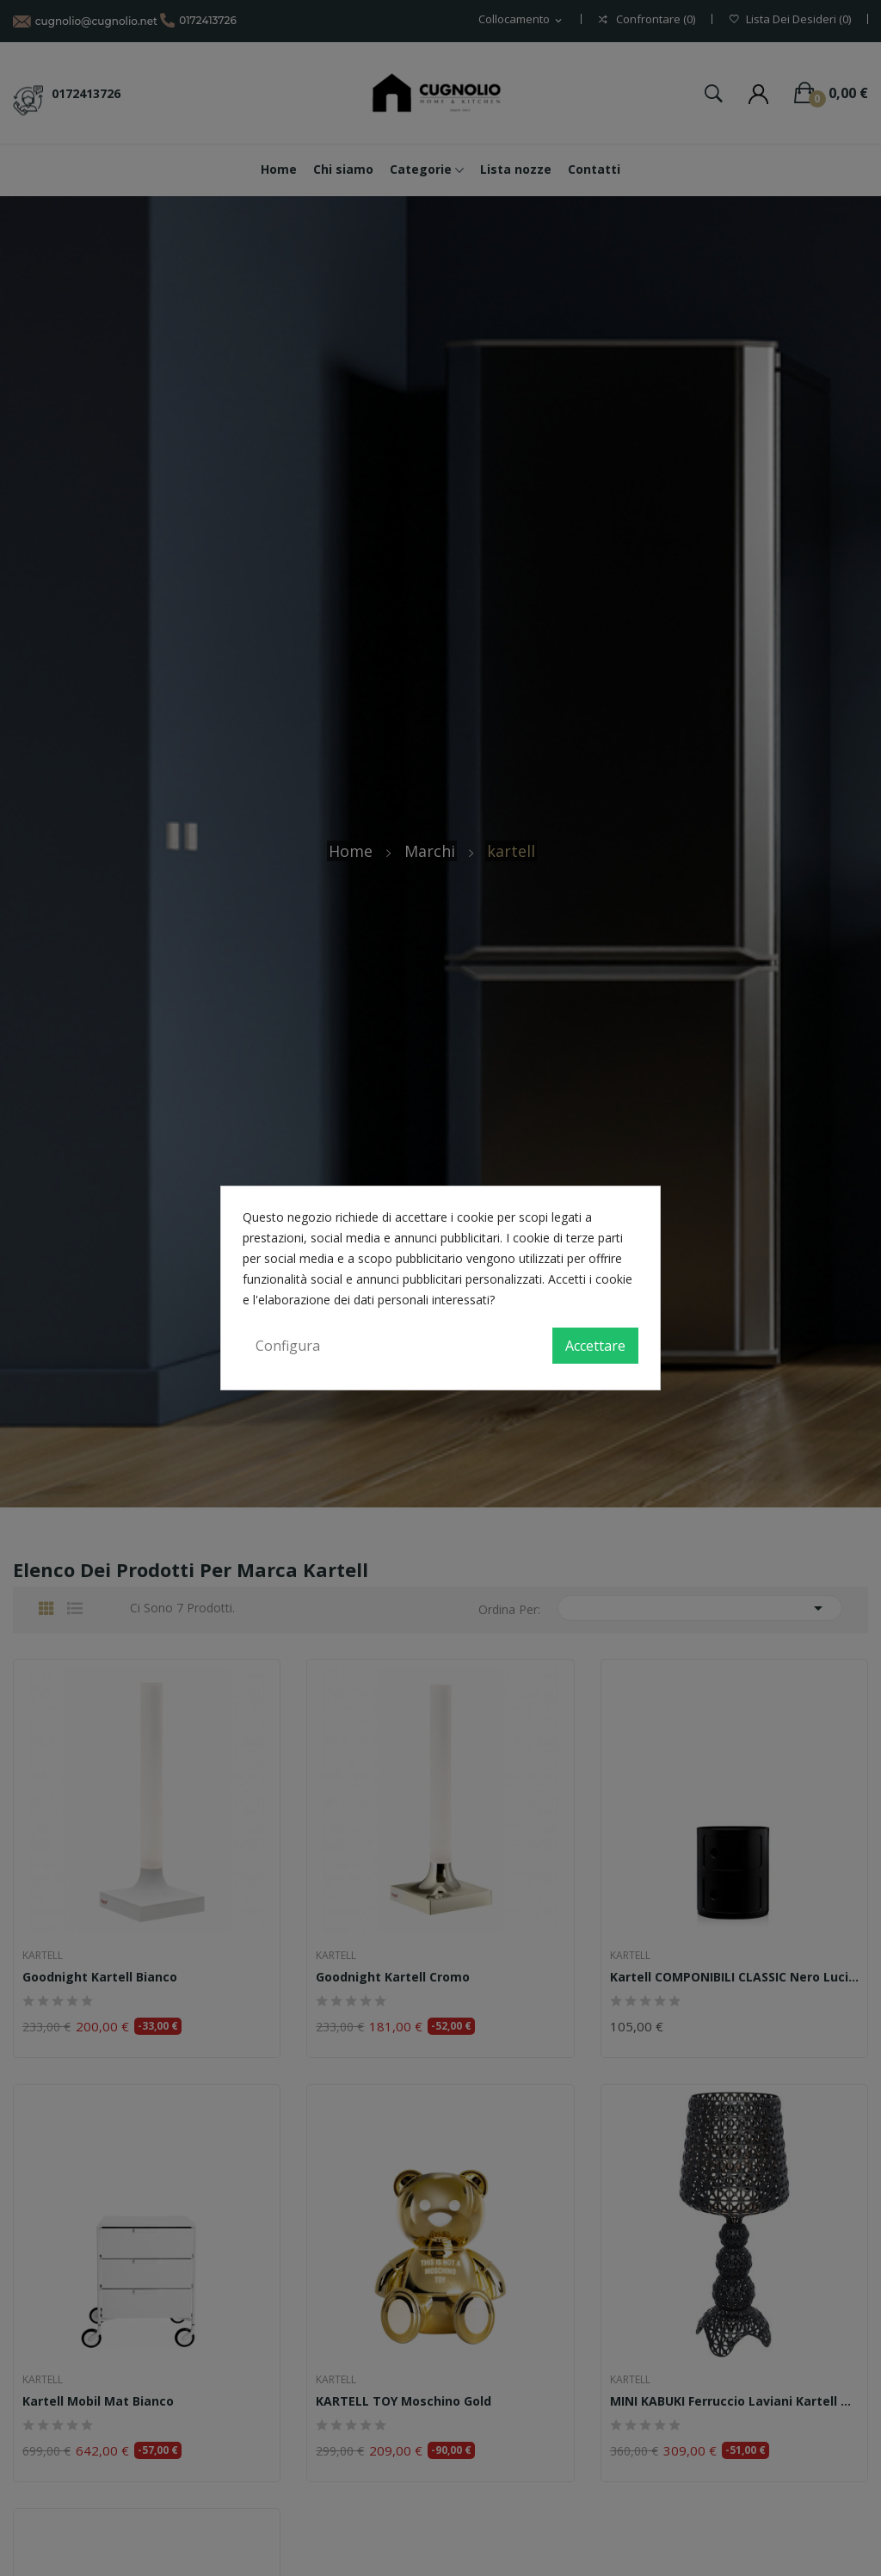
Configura (288, 1345)
